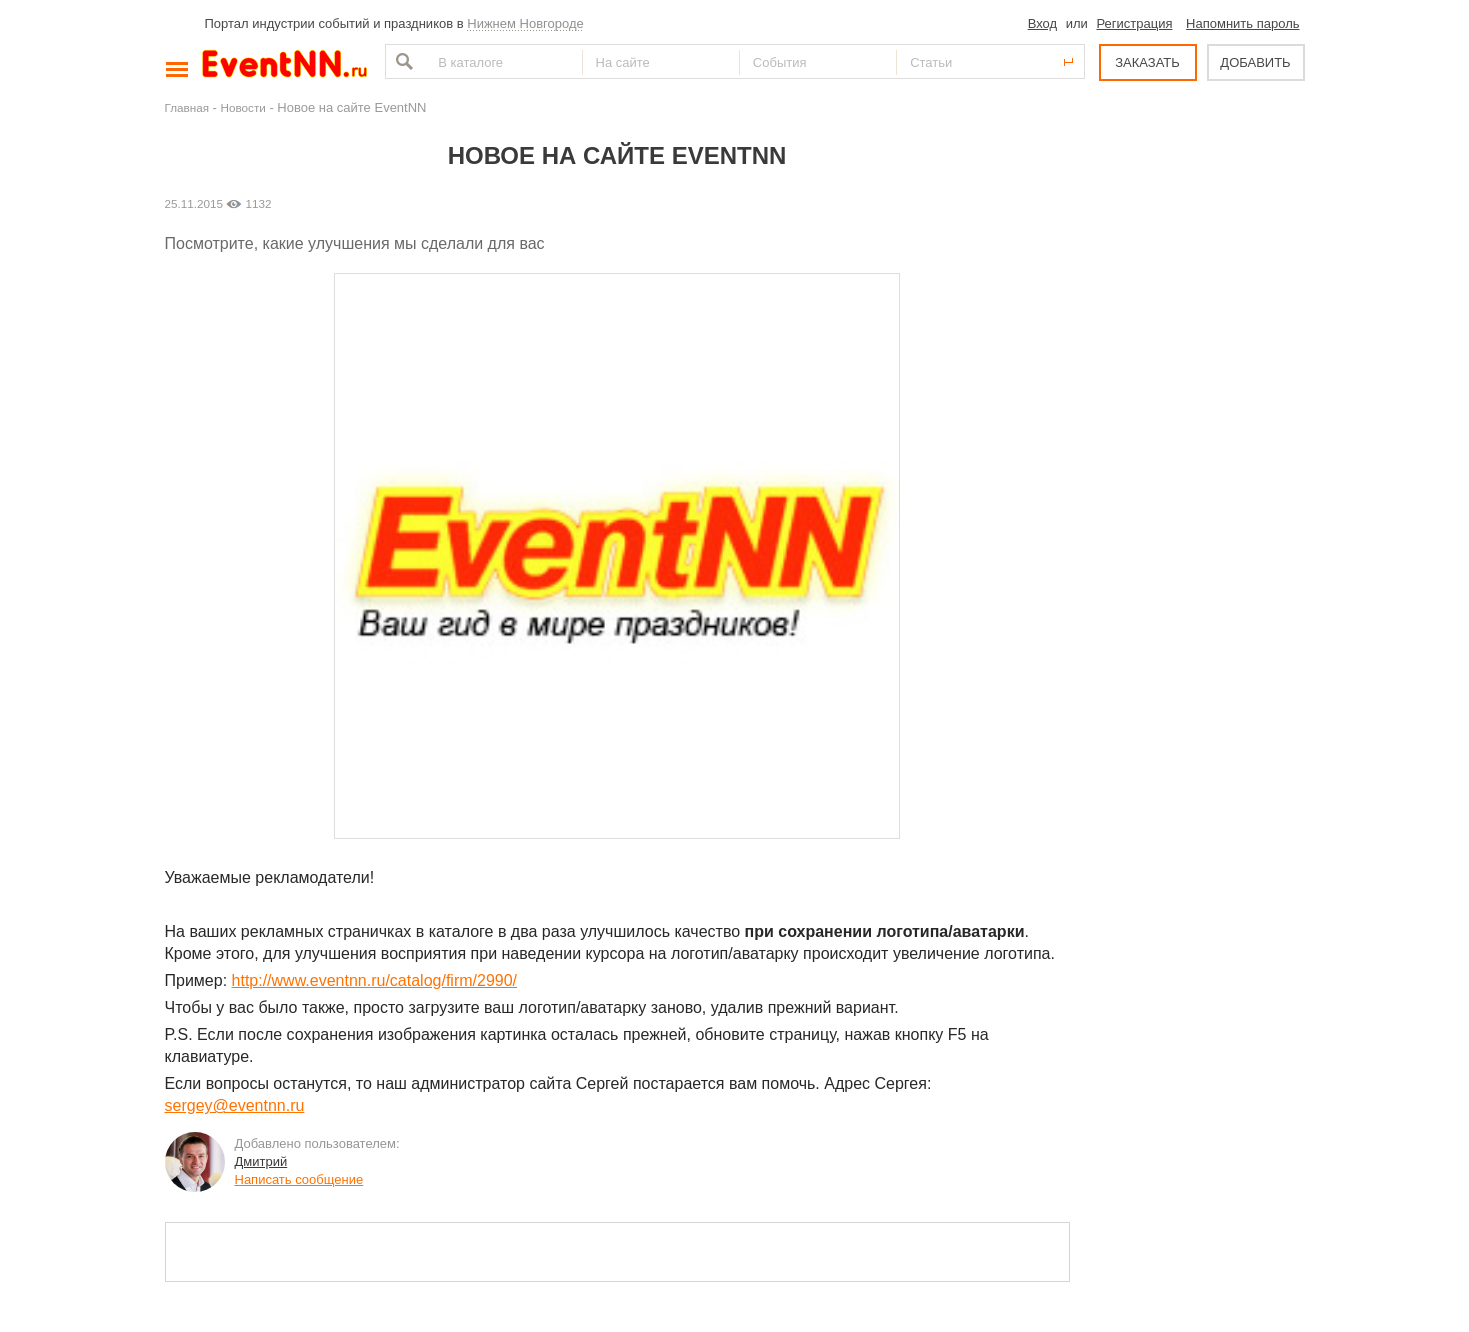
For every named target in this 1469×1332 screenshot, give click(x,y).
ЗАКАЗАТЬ (1147, 62)
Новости (243, 107)
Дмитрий (261, 1161)
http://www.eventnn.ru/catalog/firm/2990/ (374, 980)
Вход (1042, 23)
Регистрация (1134, 23)
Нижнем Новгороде (525, 23)
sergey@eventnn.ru (235, 1105)
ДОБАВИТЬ (1255, 62)
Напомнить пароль (1242, 23)
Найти (402, 61)
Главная (187, 107)
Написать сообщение (299, 1179)
